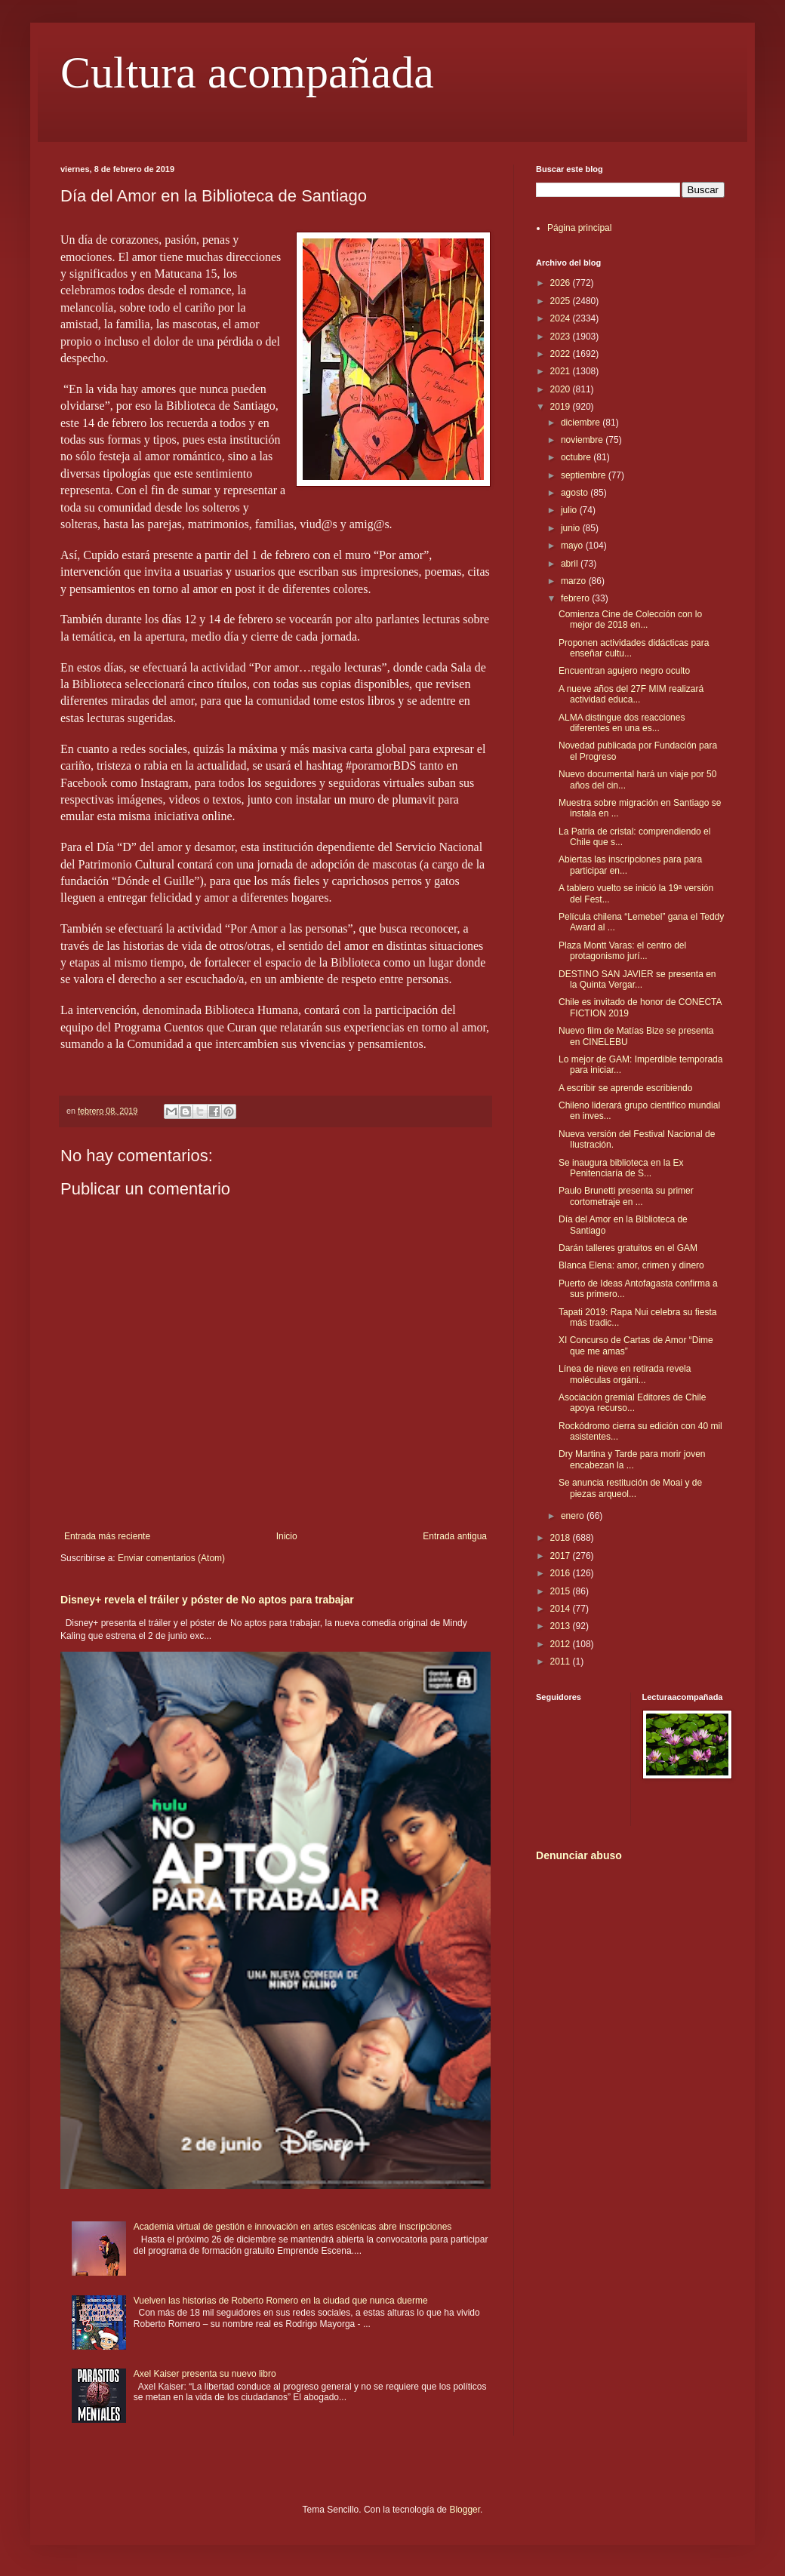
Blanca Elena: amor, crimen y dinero (631, 1265)
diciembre (581, 422)
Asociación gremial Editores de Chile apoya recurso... (632, 1402)
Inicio (286, 1536)
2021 (561, 371)
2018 (561, 1537)
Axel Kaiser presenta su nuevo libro (205, 2374)
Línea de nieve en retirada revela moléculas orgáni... (625, 1374)
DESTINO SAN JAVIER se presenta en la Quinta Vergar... (637, 979)
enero (573, 1516)
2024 (561, 318)
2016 (561, 1573)
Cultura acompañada (247, 72)
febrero (576, 598)
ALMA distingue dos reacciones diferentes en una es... (622, 722)
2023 (561, 336)
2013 (561, 1626)
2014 (561, 1608)
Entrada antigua (455, 1536)
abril (570, 563)
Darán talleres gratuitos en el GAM (628, 1248)
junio (572, 528)
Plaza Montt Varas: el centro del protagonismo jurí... (622, 950)
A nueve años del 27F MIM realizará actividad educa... (631, 694)
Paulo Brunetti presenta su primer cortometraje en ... (626, 1196)
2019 (561, 406)
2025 (561, 301)
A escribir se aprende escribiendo (625, 1088)
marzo (575, 581)
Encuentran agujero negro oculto (624, 671)
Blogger (464, 2509)
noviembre (583, 440)
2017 (561, 1556)
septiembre (584, 475)
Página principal (579, 228)
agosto (575, 492)
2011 (561, 1661)
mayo (573, 545)
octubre (577, 457)
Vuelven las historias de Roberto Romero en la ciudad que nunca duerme (281, 2300)
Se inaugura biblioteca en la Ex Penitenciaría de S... (621, 1168)
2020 (561, 389)
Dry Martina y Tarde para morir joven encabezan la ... (632, 1459)
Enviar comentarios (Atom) (171, 1558)
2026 (561, 283)
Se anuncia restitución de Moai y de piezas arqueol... (630, 1488)
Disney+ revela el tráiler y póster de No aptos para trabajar (207, 1600)
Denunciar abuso (579, 1855)
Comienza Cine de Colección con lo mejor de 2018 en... (630, 619)
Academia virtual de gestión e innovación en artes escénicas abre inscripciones (293, 2226)
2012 (561, 1644)
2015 (561, 1591)
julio (570, 510)
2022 (561, 354)
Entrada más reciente (107, 1536)
